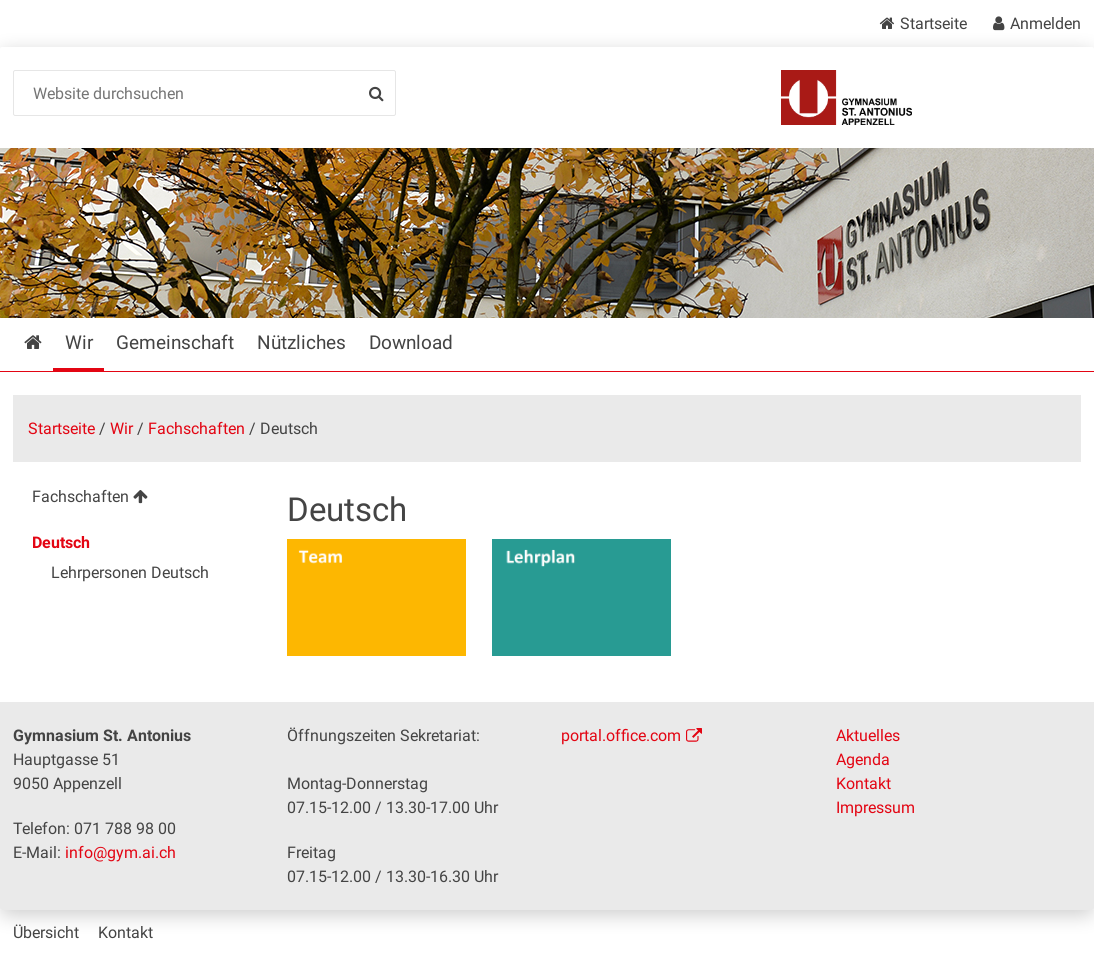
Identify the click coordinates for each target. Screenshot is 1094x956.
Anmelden (1045, 23)
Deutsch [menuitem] (61, 542)
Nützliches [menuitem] (301, 342)
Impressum (875, 807)
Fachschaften (196, 428)
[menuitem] (136, 499)
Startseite (933, 23)
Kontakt (863, 783)
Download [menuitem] (411, 342)
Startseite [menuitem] (47, 342)
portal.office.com (621, 735)
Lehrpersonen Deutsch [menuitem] (130, 572)
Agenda (863, 759)
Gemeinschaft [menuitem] (175, 342)
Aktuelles (868, 735)
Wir (121, 428)
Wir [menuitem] (79, 342)
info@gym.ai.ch (120, 852)
